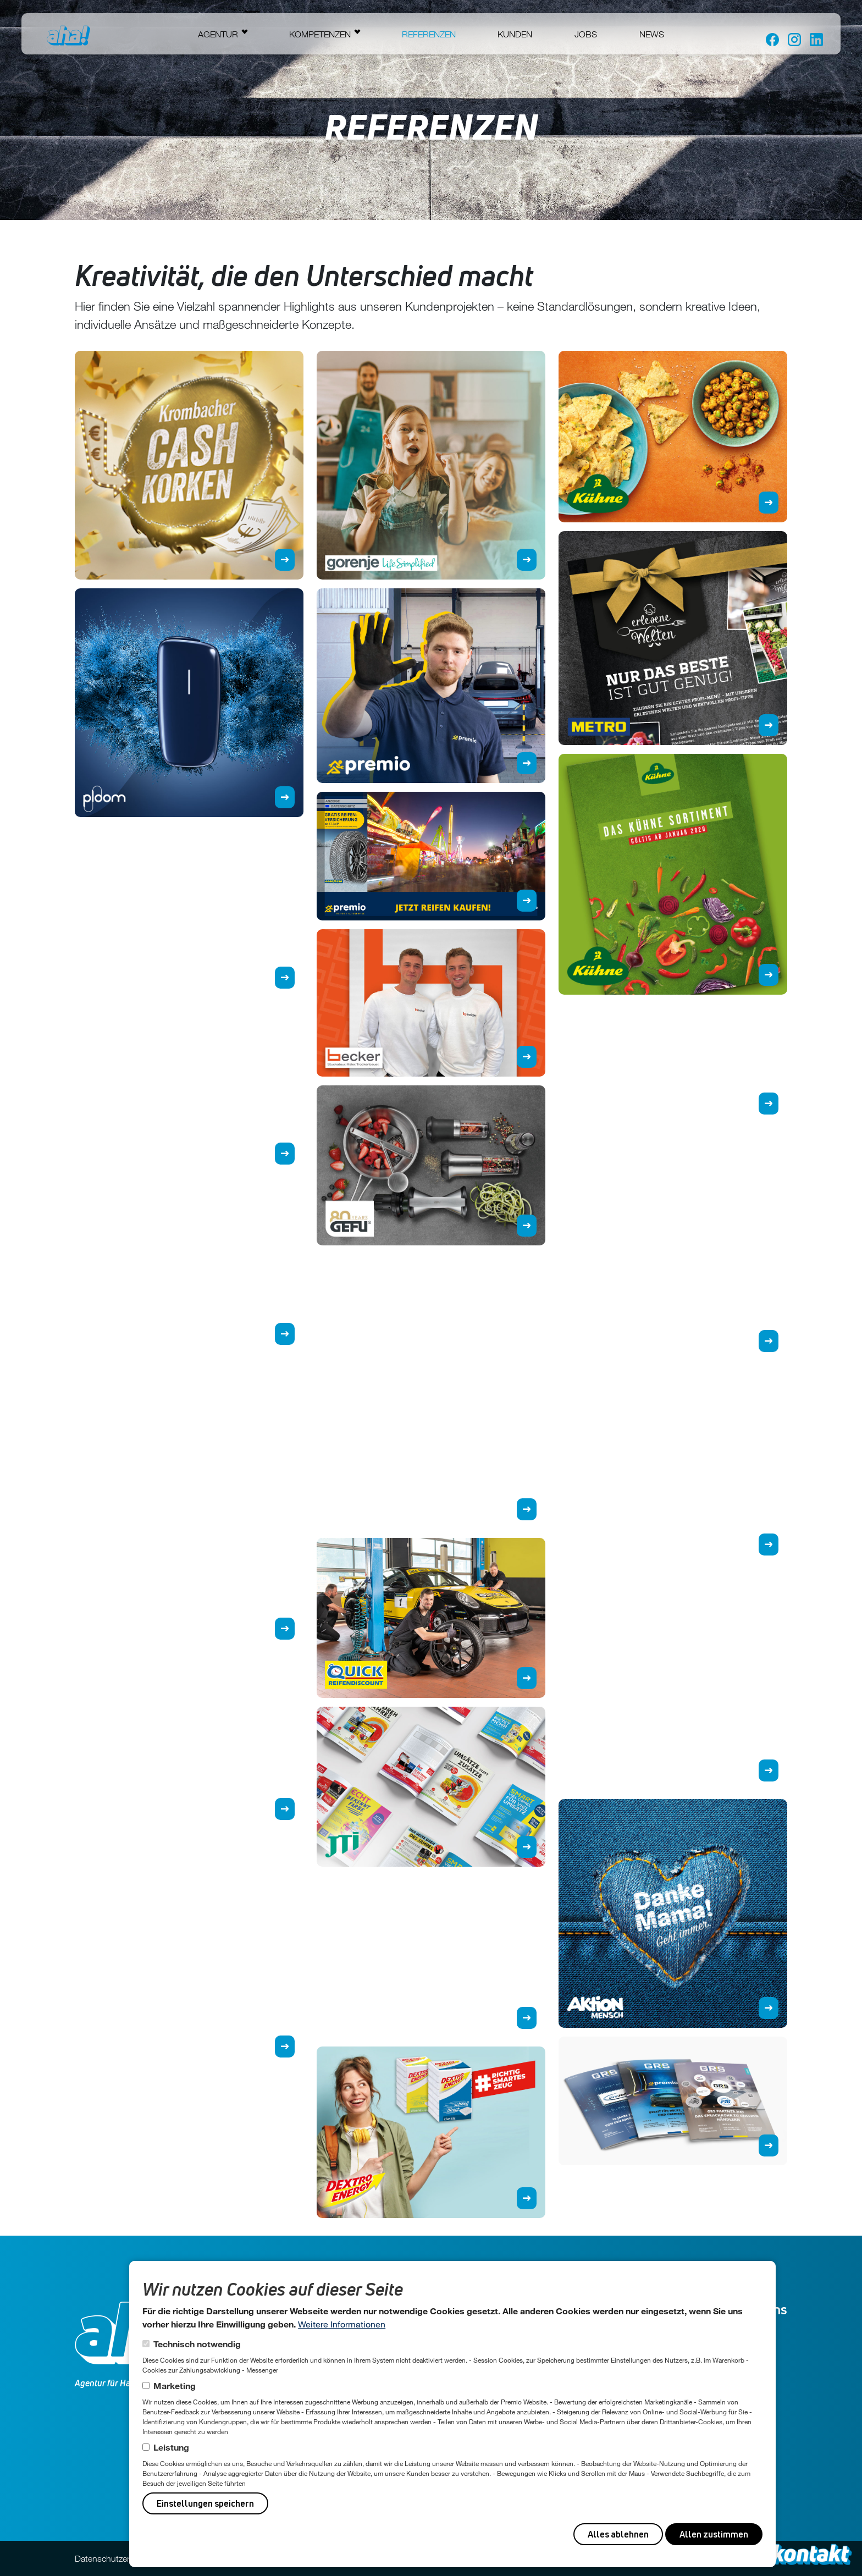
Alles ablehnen (618, 2534)
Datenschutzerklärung (116, 2558)
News (651, 34)
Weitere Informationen (341, 2324)
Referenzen (429, 34)
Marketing (174, 2385)
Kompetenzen (320, 34)
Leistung (171, 2447)
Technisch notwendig (197, 2343)
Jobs (585, 34)
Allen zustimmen (713, 2534)
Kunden (515, 34)
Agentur (218, 34)
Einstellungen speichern (205, 2503)
